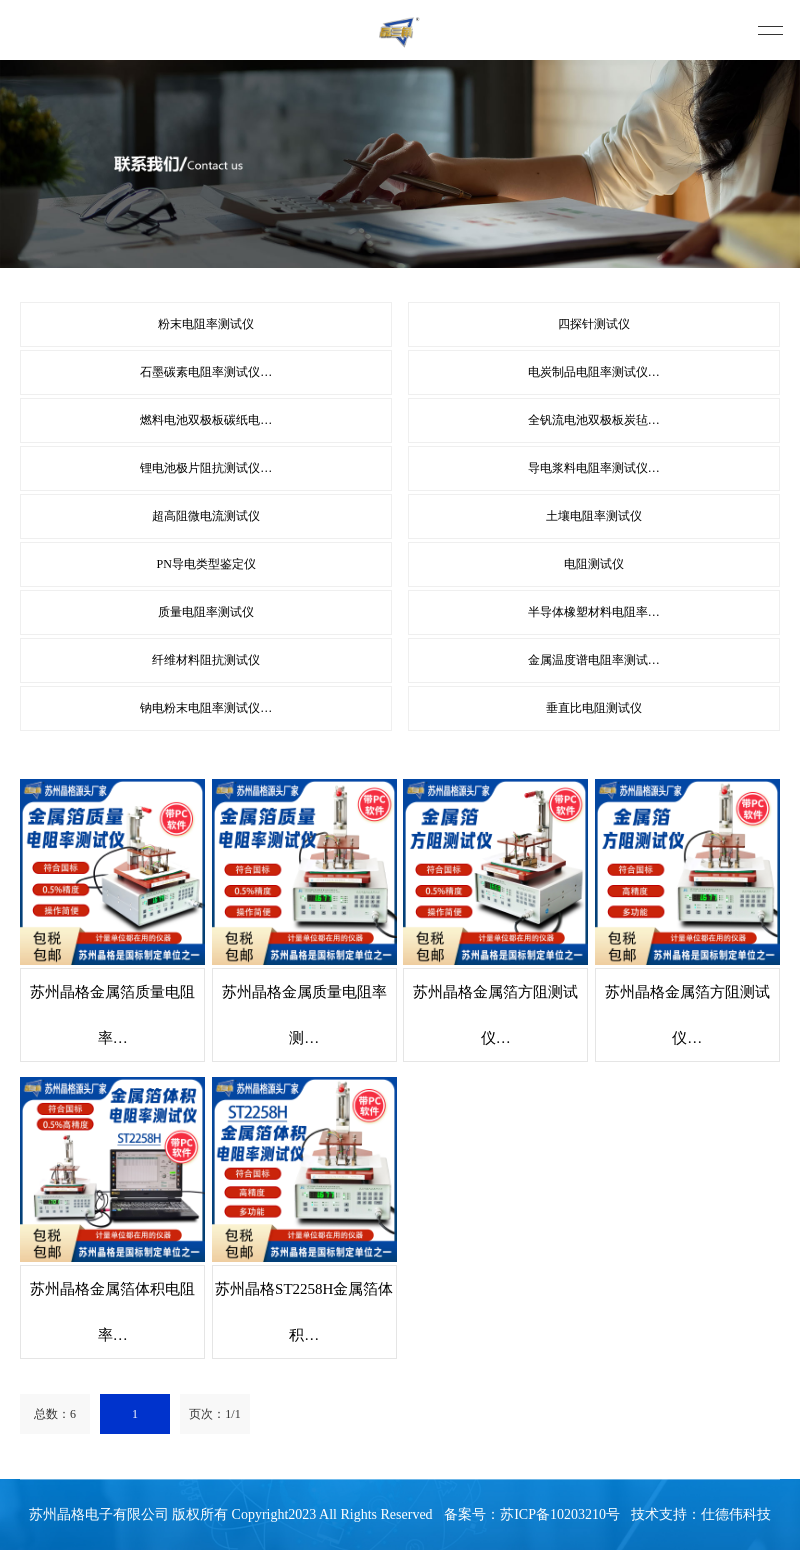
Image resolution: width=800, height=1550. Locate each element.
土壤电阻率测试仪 (594, 516)
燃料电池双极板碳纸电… (206, 420)
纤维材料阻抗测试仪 (206, 660)
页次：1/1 (214, 1414)
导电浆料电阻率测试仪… (594, 468)
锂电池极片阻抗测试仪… (206, 468)
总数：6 (55, 1414)
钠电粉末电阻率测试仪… (206, 708)
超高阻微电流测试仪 (206, 516)
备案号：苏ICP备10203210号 (532, 1514)
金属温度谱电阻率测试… (594, 660)
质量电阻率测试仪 (206, 612)
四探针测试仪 (594, 324)
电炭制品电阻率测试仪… (594, 372)
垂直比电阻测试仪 (594, 708)
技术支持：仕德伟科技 (701, 1514)
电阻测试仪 (594, 564)
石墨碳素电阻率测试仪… (206, 372)
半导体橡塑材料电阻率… (594, 612)
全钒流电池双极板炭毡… (594, 420)
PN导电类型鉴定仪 (206, 564)
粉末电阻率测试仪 (206, 324)
